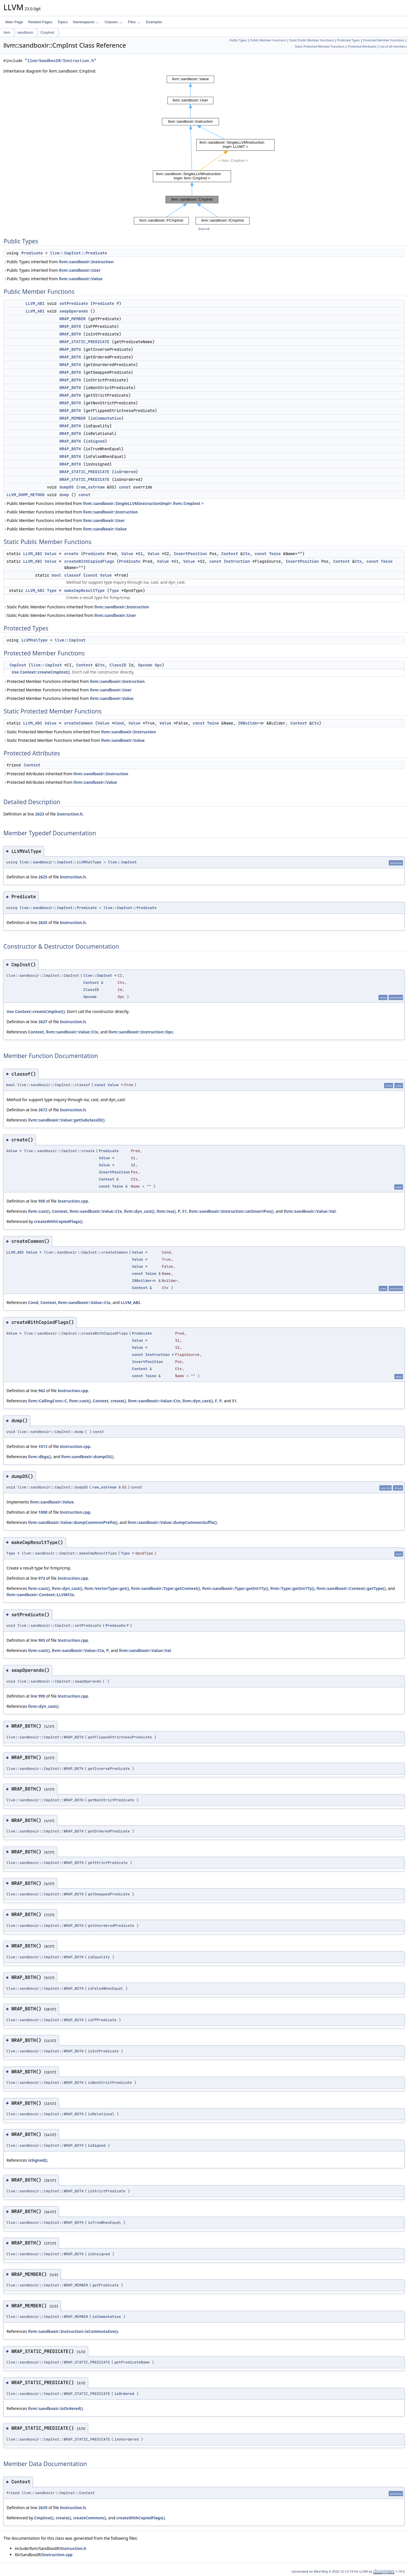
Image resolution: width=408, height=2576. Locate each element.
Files (134, 22)
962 (41, 1390)
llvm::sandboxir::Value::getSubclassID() (66, 1120)
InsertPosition (190, 553)
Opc (158, 665)
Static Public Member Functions (311, 40)
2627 (42, 1021)
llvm (7, 32)
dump (64, 494)
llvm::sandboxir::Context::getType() (351, 1588)
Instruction (237, 561)
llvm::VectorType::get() (106, 1588)
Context (229, 553)
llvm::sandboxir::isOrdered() (55, 2408)
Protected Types (348, 40)
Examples (154, 22)
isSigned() (37, 2160)
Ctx (246, 553)
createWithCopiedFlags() (58, 1221)
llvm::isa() (166, 1211)
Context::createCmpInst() (45, 672)
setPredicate (74, 303)
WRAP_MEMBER (73, 318)
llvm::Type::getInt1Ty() (292, 1588)
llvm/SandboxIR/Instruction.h (60, 60)
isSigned (95, 441)
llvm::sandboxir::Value (81, 278)
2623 (39, 814)
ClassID (118, 665)
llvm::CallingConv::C (47, 1400)
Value (50, 553)
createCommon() (89, 2517)
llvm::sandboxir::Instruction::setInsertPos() (231, 1211)
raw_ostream (91, 487)
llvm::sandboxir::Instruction (86, 261)
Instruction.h (69, 814)
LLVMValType (34, 640)
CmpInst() (44, 2517)
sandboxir (25, 32)
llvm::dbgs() (39, 1456)
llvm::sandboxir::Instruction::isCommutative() (73, 2331)
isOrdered (125, 471)
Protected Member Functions (383, 40)
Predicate (32, 253)
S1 (140, 553)
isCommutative (105, 418)
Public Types (238, 40)
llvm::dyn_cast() (139, 1211)
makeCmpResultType (84, 590)
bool (56, 575)
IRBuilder (249, 723)
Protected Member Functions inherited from (74, 681)
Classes (113, 22)
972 (41, 1578)
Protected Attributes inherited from (65, 773)
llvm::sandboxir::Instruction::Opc (141, 1032)
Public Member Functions (268, 40)
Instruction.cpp (73, 1201)
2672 (42, 1109)
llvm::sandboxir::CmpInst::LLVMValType (60, 862)
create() (118, 1400)
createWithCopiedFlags (89, 561)
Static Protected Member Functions (320, 46)
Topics (62, 22)
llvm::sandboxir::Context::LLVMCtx (40, 1594)
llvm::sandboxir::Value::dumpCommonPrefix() (72, 1522)
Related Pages (40, 22)
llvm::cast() (39, 1211)
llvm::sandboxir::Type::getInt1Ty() (235, 1588)
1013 (42, 1446)
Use (15, 672)
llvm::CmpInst (70, 640)
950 (41, 1201)
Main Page (14, 22)
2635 (42, 922)
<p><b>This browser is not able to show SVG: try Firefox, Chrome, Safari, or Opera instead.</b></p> (204, 150)
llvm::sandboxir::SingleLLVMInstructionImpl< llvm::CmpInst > (143, 503)
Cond (119, 723)
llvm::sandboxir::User (80, 270)
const (125, 487)
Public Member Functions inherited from (103, 503)
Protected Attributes (362, 46)
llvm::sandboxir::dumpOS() (87, 1456)
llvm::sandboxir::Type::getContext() (165, 1588)
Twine (275, 553)
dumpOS (67, 487)
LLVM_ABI (35, 303)
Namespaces (86, 22)
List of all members (393, 46)
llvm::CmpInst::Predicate (78, 253)
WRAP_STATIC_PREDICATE (84, 341)
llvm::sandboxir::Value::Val (309, 1211)
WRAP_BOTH (70, 326)
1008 (42, 1512)
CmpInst (47, 32)
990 (41, 1696)
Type (52, 590)
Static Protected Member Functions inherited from (79, 731)
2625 (42, 877)
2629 (42, 2507)
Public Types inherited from (58, 261)
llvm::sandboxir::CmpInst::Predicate (58, 907)
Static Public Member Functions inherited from (76, 607)
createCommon (78, 723)
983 (41, 1640)
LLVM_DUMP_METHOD (25, 494)
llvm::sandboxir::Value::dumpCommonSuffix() (172, 1522)
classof (72, 575)
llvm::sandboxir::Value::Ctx (72, 1032)
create (71, 553)
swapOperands (74, 311)
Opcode (145, 665)
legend (204, 229)
